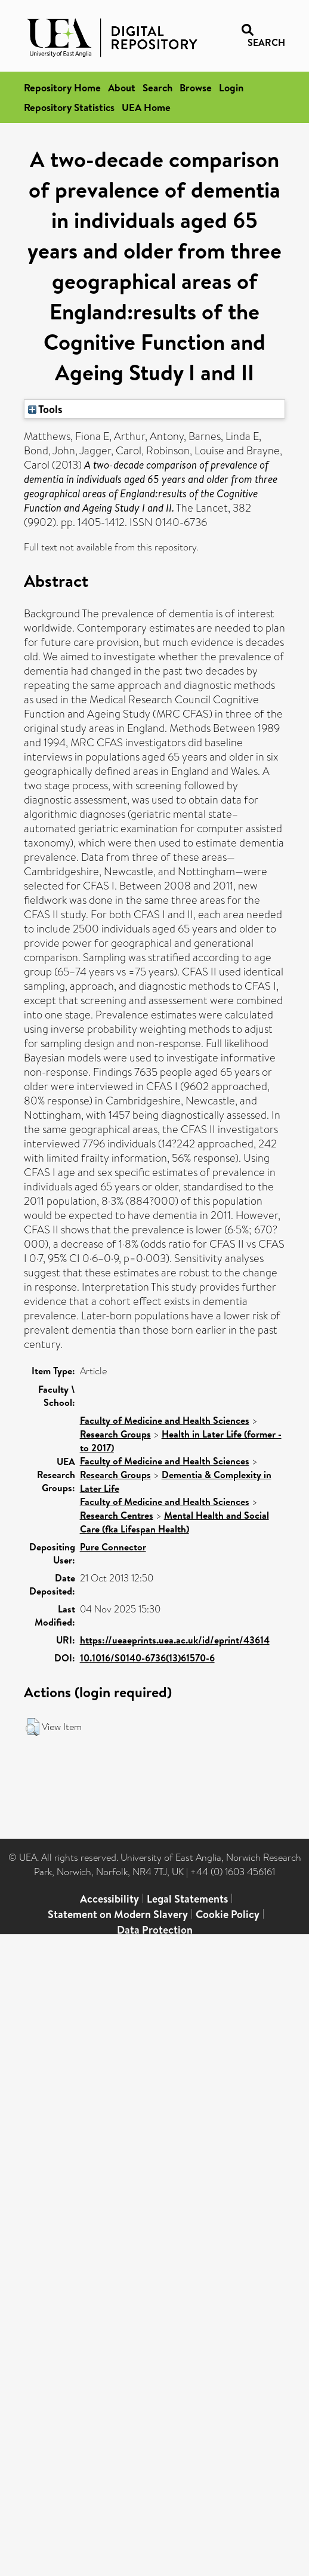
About (121, 87)
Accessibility (109, 1898)
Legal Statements (187, 1898)
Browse (196, 87)
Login (231, 87)
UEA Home (146, 107)
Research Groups (115, 1434)
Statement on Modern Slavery (118, 1914)
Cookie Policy (227, 1914)
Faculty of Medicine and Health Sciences (164, 1420)
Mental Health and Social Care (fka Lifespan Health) (174, 1522)
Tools (45, 409)
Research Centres (116, 1515)
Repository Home (62, 87)
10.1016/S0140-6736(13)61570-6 (147, 1657)
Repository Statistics (69, 107)
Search (157, 87)
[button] (32, 1727)
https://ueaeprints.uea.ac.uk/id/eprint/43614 (175, 1639)
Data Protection (155, 1929)
